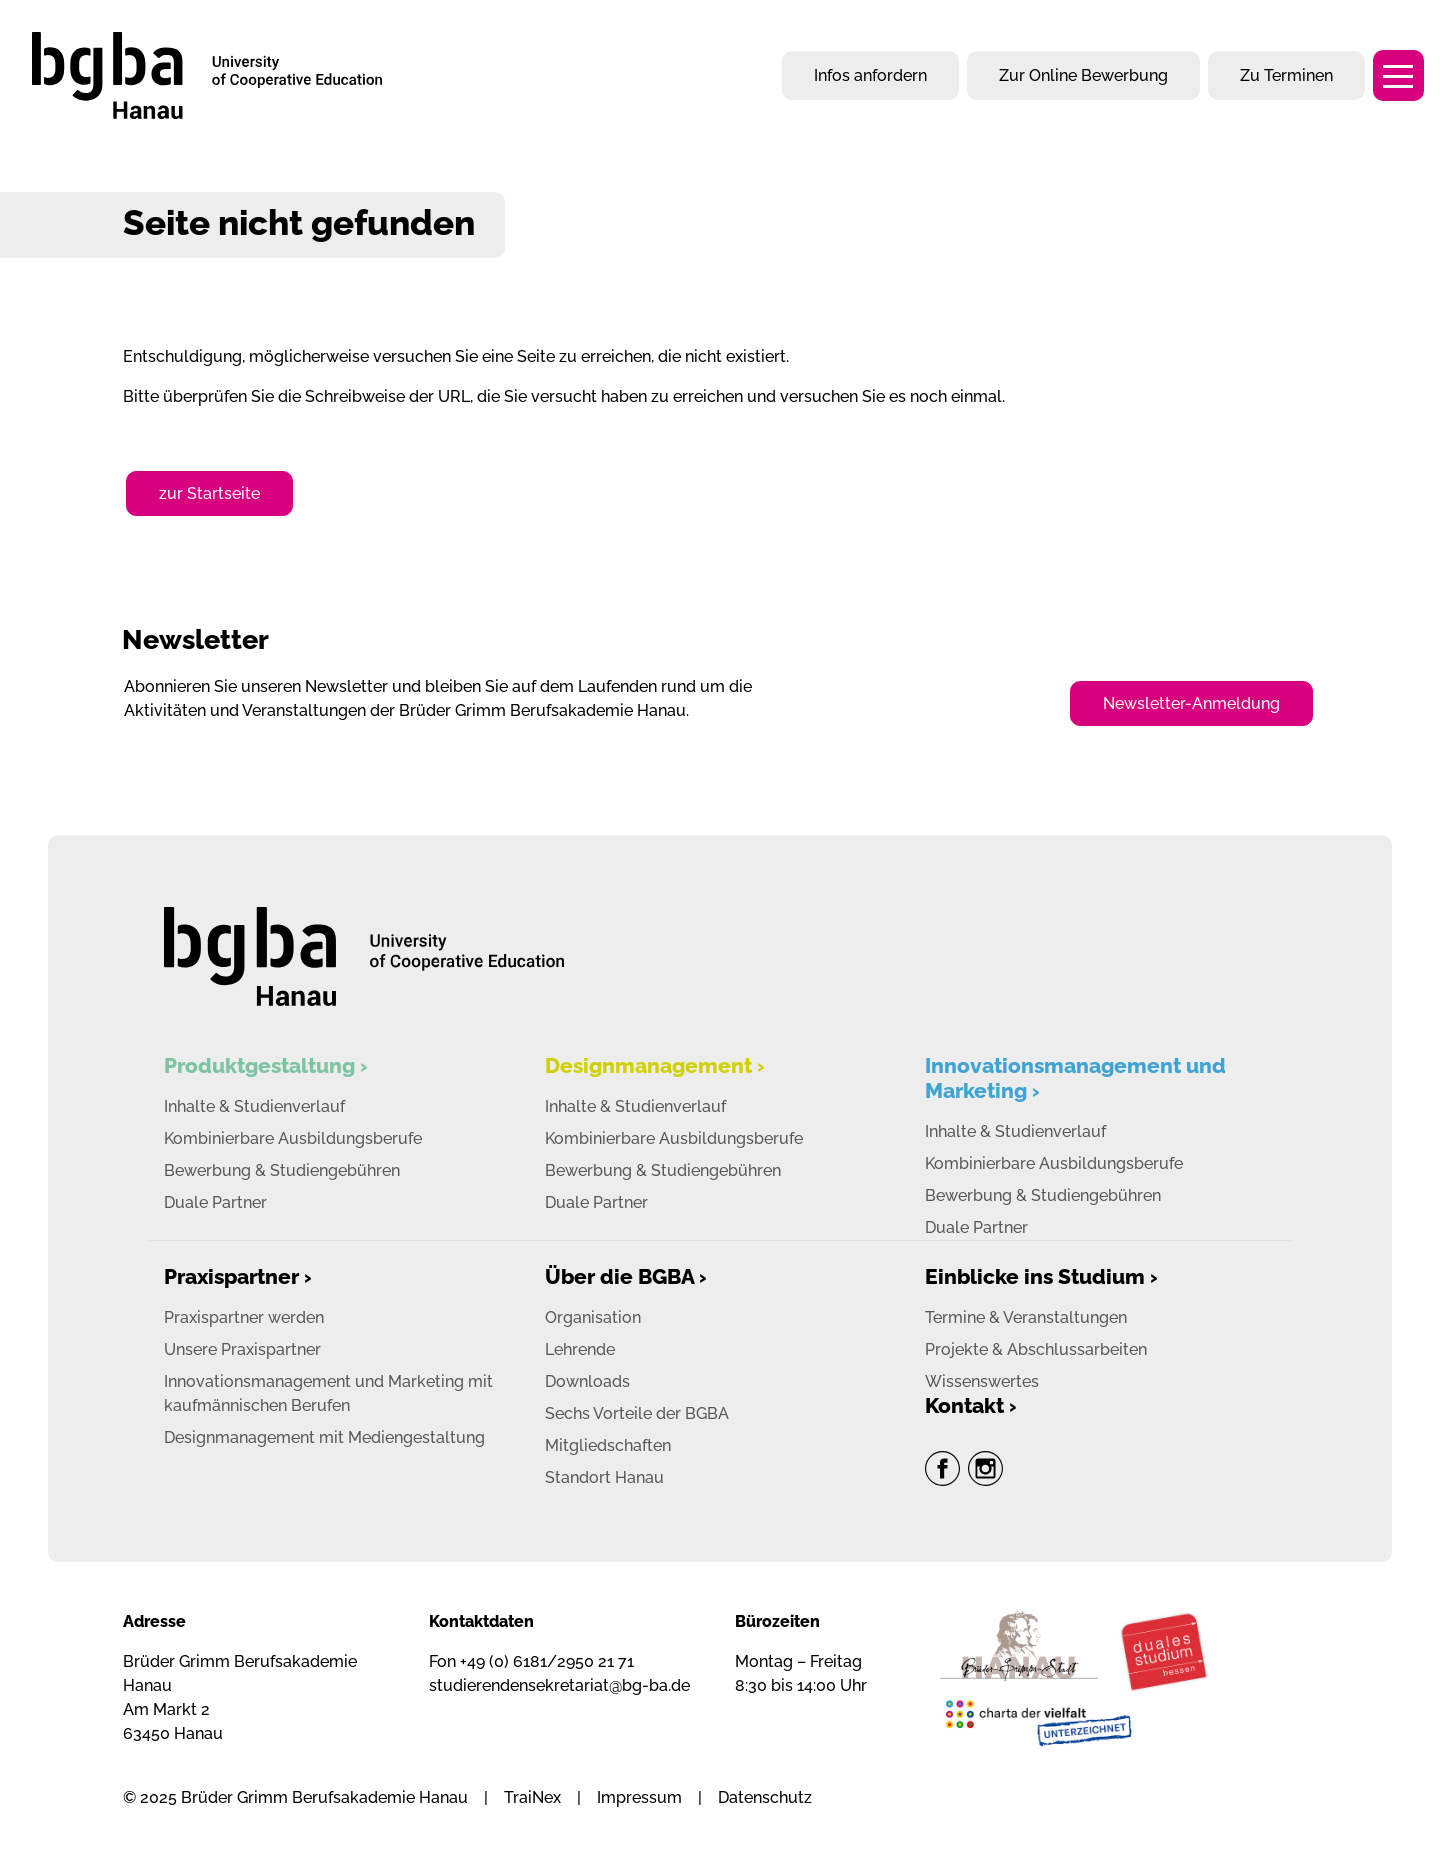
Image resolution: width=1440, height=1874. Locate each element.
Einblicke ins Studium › (1041, 1276)
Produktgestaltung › (266, 1065)
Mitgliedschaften (608, 1445)
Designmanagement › (655, 1065)
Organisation (593, 1317)
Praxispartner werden (244, 1317)
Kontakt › (971, 1405)
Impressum (639, 1797)
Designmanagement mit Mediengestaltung (324, 1437)
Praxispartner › (238, 1276)
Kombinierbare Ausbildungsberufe (293, 1138)
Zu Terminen (1286, 75)
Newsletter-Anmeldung (1191, 703)
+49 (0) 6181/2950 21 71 (547, 1661)
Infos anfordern (870, 75)
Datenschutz (765, 1797)
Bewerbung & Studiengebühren (282, 1170)
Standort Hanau (604, 1477)
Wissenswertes (982, 1381)
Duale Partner (215, 1202)
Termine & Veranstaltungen (1026, 1317)
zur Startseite (209, 493)
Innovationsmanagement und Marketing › (1075, 1078)
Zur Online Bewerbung (1083, 75)
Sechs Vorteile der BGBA (637, 1413)
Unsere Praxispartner (242, 1349)
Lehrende (580, 1349)
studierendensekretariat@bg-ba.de (559, 1685)
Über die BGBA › (626, 1276)
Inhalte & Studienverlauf (254, 1106)
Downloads (587, 1381)
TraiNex (532, 1797)
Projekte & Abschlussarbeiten (1036, 1349)
